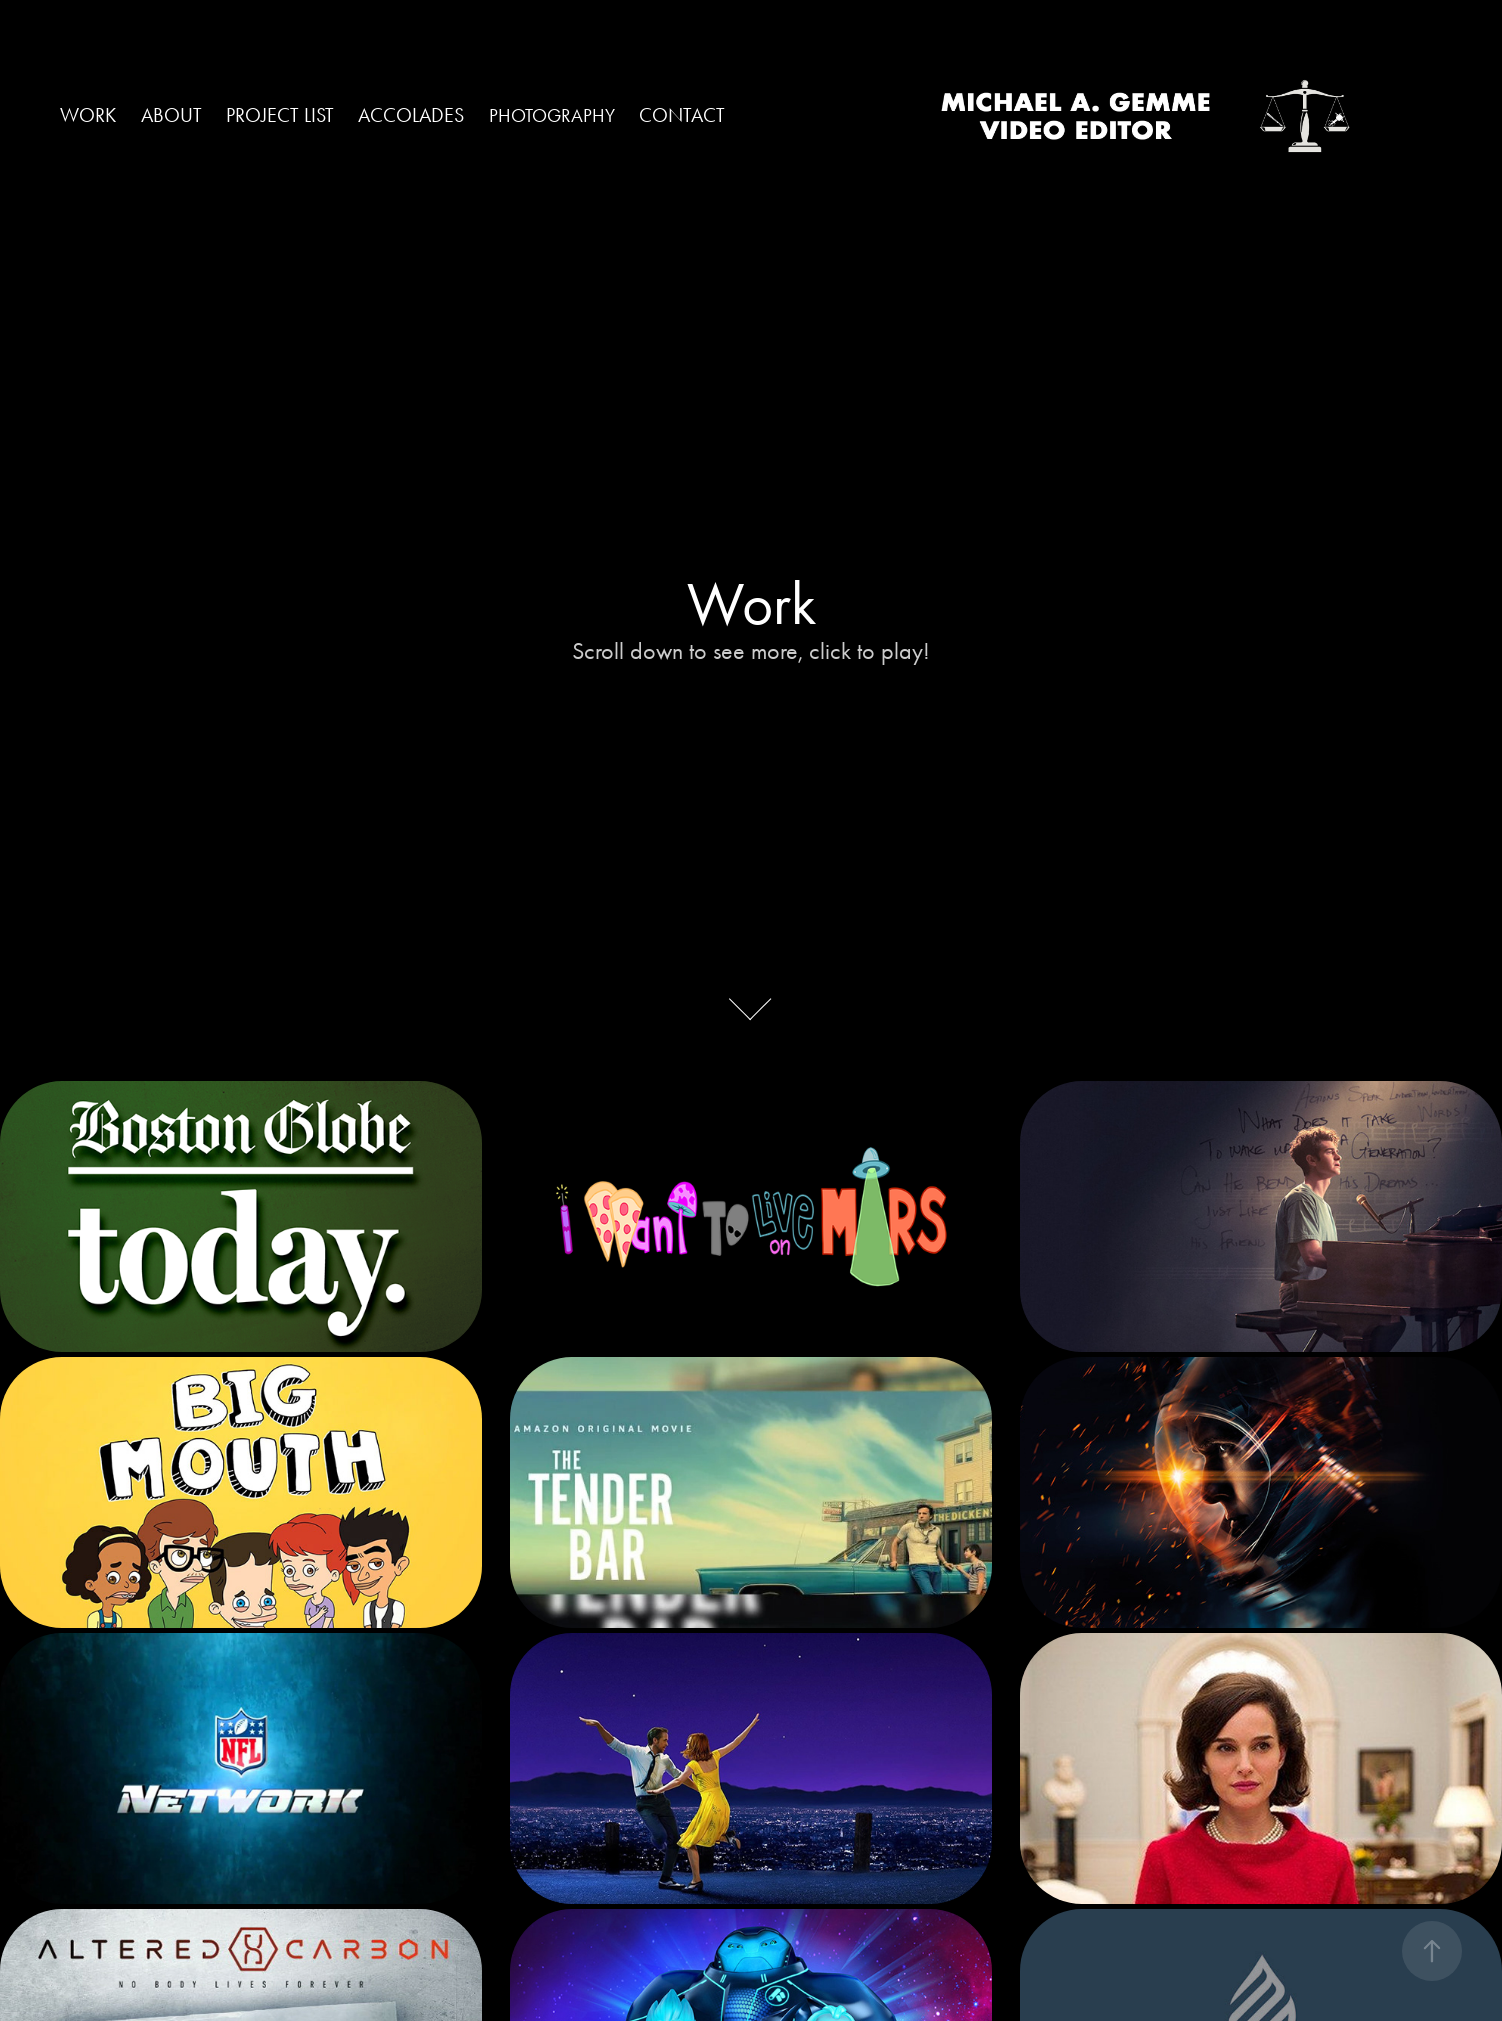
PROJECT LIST (280, 115)
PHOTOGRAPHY (552, 115)
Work (88, 115)
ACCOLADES (411, 115)
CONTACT (682, 115)
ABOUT (171, 115)
